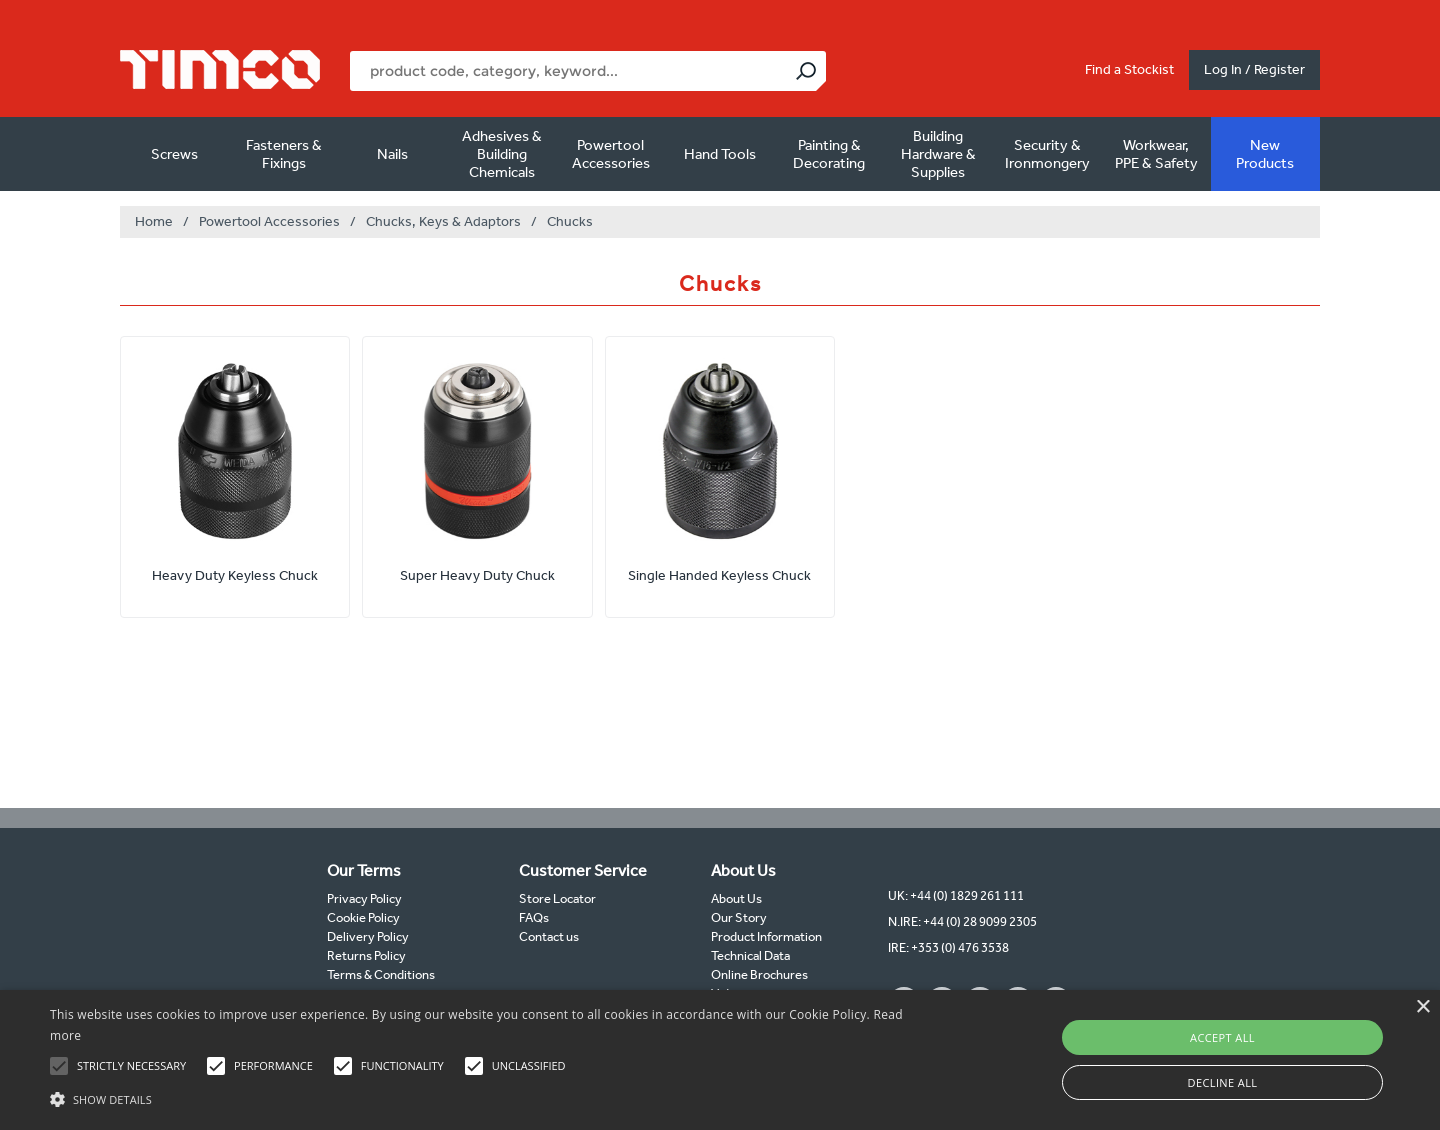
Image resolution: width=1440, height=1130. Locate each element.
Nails (392, 154)
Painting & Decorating (829, 154)
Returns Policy (366, 955)
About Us (736, 898)
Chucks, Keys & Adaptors (443, 221)
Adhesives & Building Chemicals (502, 154)
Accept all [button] (1222, 1037)
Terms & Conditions (381, 974)
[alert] (720, 1060)
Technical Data (750, 955)
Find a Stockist (1129, 69)
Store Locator (557, 898)
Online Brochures (759, 974)
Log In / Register (1254, 69)
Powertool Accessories (611, 154)
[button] (485, 1097)
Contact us (549, 936)
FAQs (534, 917)
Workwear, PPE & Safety (1156, 154)
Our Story (739, 917)
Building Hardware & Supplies (938, 154)
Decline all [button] (1223, 1082)
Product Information (766, 936)
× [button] (1422, 1007)
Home (154, 221)
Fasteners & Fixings (284, 154)
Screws (174, 154)
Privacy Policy (364, 898)
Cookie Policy (363, 917)
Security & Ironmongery (1047, 154)
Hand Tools (720, 154)
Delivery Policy (368, 936)
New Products (1265, 154)
